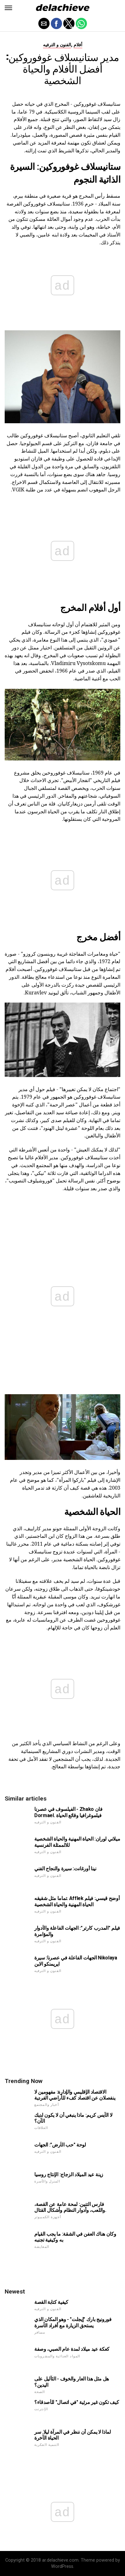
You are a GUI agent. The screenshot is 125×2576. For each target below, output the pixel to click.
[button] (8, 8)
